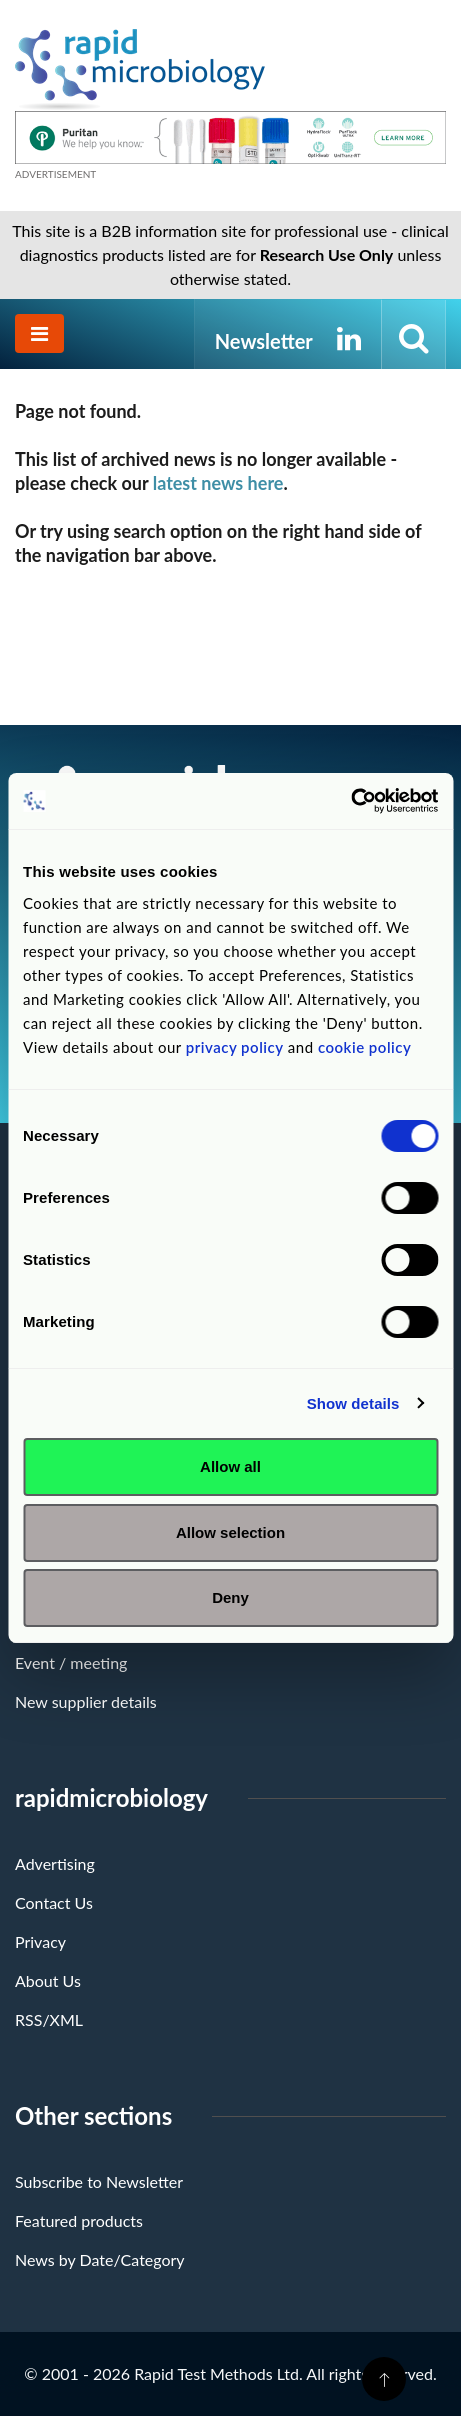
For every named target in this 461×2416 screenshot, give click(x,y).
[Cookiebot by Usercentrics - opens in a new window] (350, 801)
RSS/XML (49, 2019)
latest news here (218, 483)
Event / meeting (71, 1662)
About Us (48, 1980)
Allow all (230, 1466)
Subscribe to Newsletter (99, 2181)
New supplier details (86, 1701)
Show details (353, 1403)
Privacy (40, 1941)
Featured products (79, 2220)
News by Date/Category (100, 2259)
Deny (230, 1597)
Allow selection (230, 1532)
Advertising (55, 1863)
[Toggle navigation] (39, 333)
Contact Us (54, 1902)
